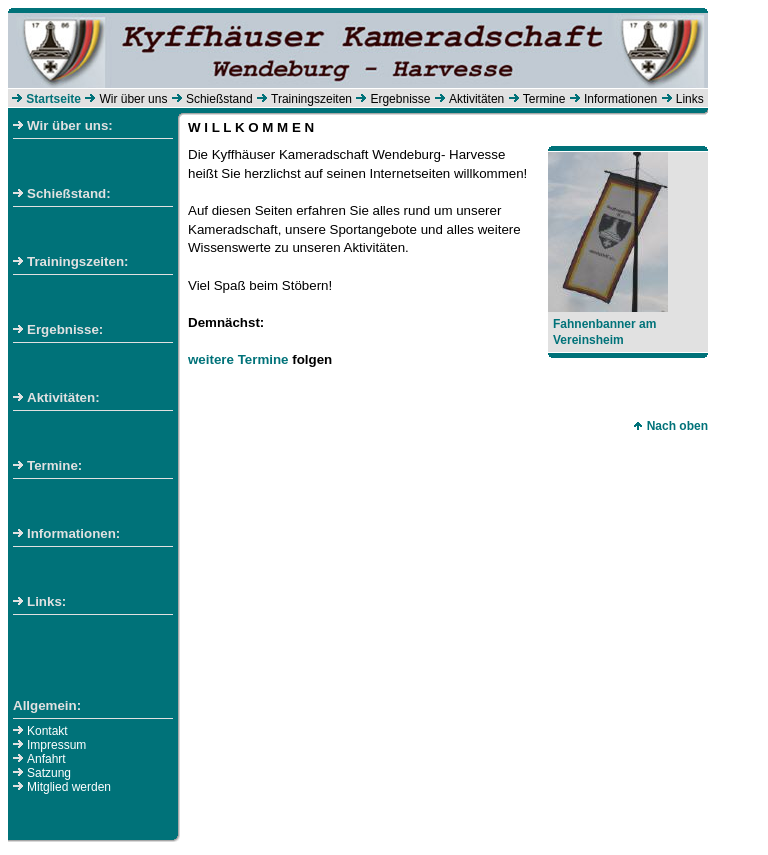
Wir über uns (133, 99)
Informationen (620, 99)
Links (690, 99)
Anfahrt (46, 759)
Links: (39, 601)
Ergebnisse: (58, 329)
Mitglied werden (69, 787)
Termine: (47, 465)
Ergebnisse (400, 99)
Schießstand (219, 99)
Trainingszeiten (311, 99)
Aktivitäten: (56, 397)
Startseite (53, 99)
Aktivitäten (476, 99)
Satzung (49, 773)
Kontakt (47, 731)
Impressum (56, 745)
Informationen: (66, 533)
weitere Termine (238, 359)
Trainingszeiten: (70, 261)
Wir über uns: (63, 125)
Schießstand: (62, 193)
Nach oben (670, 426)
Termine (544, 99)
